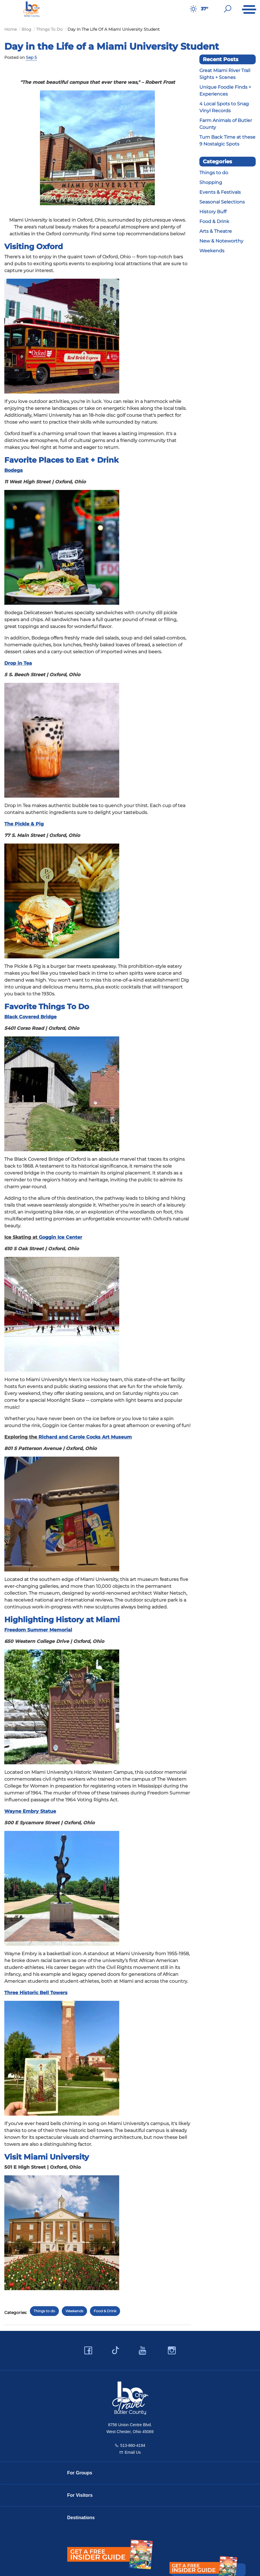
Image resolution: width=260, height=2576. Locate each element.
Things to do (44, 2311)
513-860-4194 (132, 2445)
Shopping (210, 182)
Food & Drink (105, 2311)
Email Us (133, 2452)
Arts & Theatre (215, 231)
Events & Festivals (220, 192)
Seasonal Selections (222, 202)
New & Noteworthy (221, 241)
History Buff (212, 211)
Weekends (74, 2311)
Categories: (15, 2312)
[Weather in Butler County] (193, 8)
